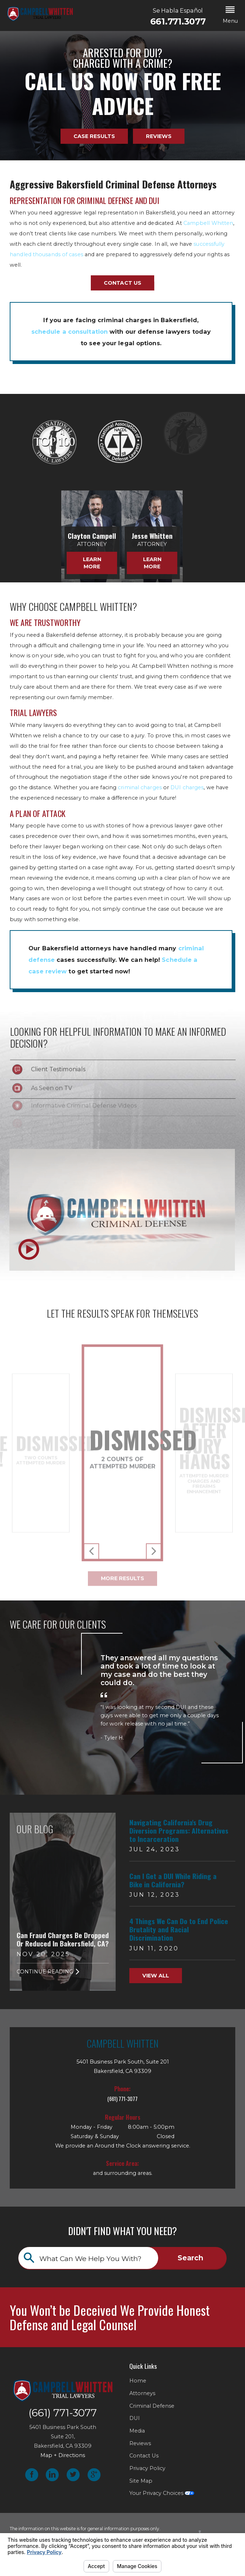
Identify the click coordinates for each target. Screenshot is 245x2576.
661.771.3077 (178, 21)
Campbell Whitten (208, 223)
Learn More (61, 563)
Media (137, 2431)
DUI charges (187, 787)
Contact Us (122, 283)
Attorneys (142, 2393)
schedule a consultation (69, 331)
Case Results (94, 136)
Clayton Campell (61, 535)
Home (137, 2380)
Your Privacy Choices (161, 2493)
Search (190, 2257)
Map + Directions (62, 2455)
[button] (230, 15)
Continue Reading (48, 1971)
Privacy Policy (147, 2468)
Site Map (140, 2481)
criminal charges (140, 787)
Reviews (159, 136)
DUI (134, 2418)
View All (155, 1975)
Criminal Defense (151, 2406)
